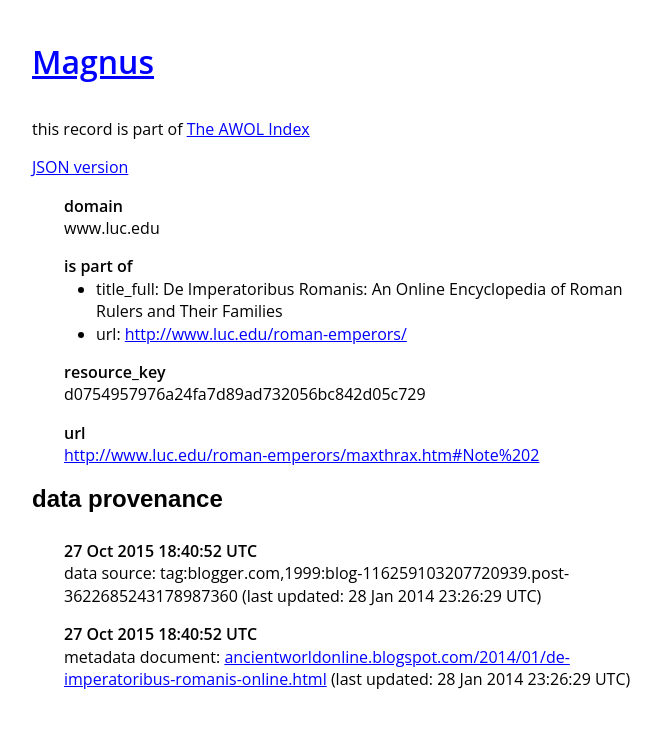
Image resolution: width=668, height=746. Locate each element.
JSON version (80, 167)
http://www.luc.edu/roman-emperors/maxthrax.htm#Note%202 (301, 455)
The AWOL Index (248, 129)
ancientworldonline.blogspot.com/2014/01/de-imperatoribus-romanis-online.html (317, 668)
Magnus (93, 61)
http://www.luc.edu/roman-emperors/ (266, 334)
